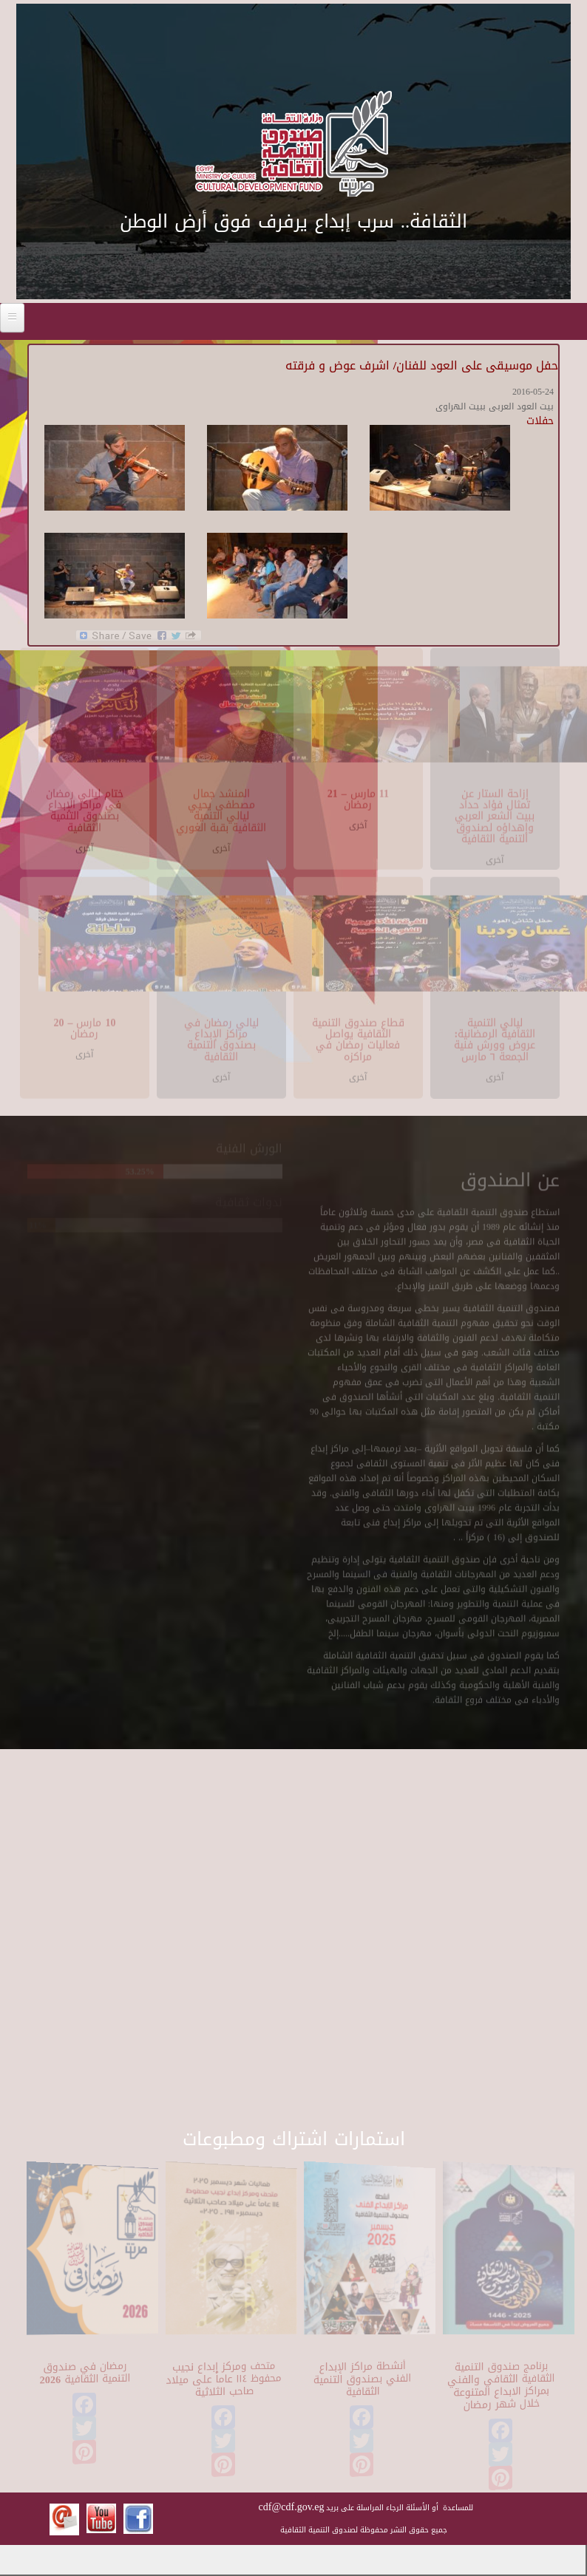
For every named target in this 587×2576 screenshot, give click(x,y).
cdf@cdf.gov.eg (292, 2507)
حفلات (540, 421)
